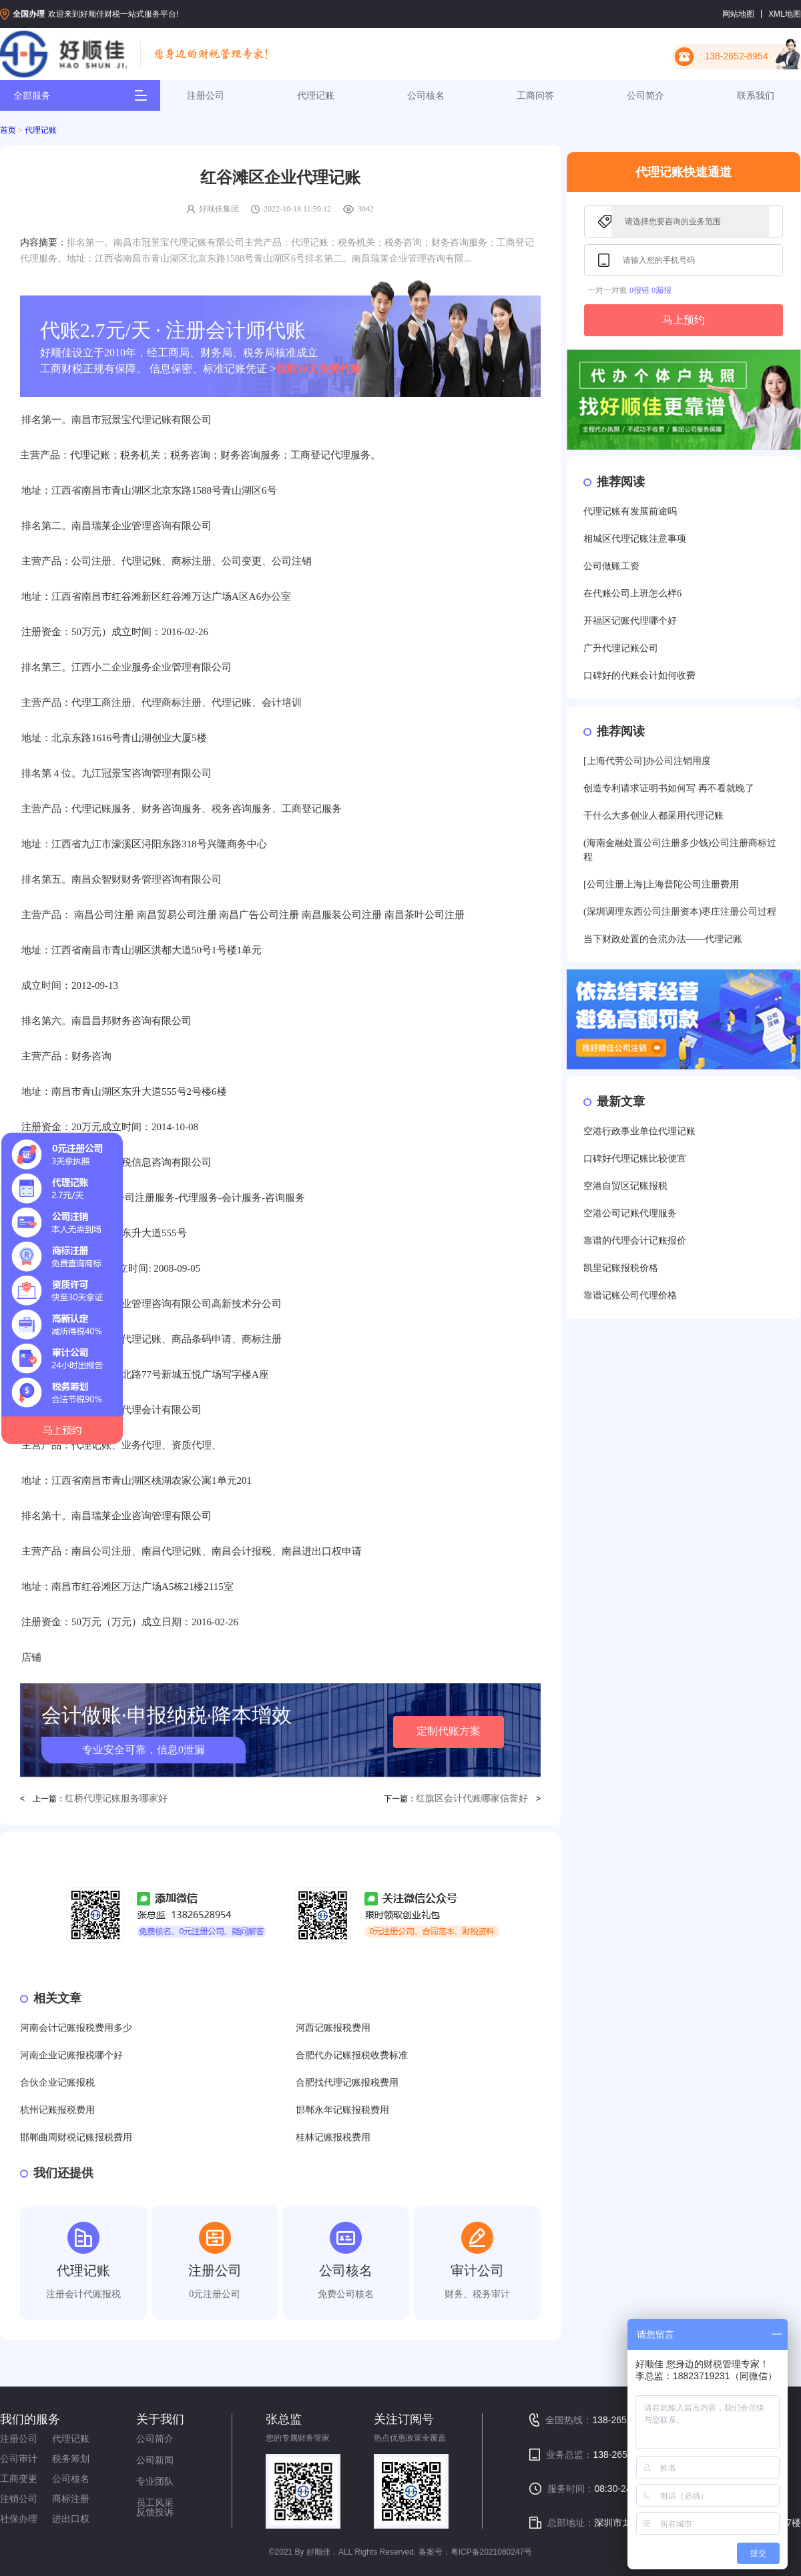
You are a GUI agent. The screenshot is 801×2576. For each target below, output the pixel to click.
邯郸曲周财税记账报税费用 (76, 2137)
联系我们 (755, 95)
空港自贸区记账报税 (625, 1186)
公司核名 (426, 95)
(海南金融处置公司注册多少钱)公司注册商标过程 (679, 850)
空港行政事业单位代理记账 (639, 1131)
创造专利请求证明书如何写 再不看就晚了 (668, 788)
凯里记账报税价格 (620, 1268)
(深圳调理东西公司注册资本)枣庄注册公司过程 (679, 912)
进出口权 (70, 2518)
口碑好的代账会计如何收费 (639, 676)
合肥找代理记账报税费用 (347, 2083)
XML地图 (784, 14)
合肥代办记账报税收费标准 (352, 2055)
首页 (8, 130)
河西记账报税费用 (333, 2028)
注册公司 (205, 95)
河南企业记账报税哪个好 (71, 2055)
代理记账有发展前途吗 (630, 511)
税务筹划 (70, 2458)
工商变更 (18, 2478)
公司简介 (645, 95)
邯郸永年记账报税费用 (342, 2110)
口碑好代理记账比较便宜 (634, 1159)
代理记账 (315, 95)
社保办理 (18, 2518)
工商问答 (535, 95)
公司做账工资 (611, 566)
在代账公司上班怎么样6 (632, 593)
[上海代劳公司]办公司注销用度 (647, 761)
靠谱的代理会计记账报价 (634, 1241)
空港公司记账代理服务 (630, 1213)
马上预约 (683, 320)
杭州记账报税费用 (57, 2110)
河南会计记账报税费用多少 (76, 2028)
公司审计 (18, 2458)
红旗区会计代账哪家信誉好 (472, 1798)
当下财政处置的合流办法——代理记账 (662, 939)
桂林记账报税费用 (333, 2137)
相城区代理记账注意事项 (634, 539)
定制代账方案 (449, 1731)
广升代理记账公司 (620, 648)
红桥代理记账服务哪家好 (116, 1798)
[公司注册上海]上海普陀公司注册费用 (661, 884)
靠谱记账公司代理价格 (630, 1295)
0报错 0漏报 (650, 290)
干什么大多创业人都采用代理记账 (653, 816)
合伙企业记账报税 (57, 2083)
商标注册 (70, 2498)
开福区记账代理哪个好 (630, 621)
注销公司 (18, 2498)
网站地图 (738, 14)
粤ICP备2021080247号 (492, 2552)
